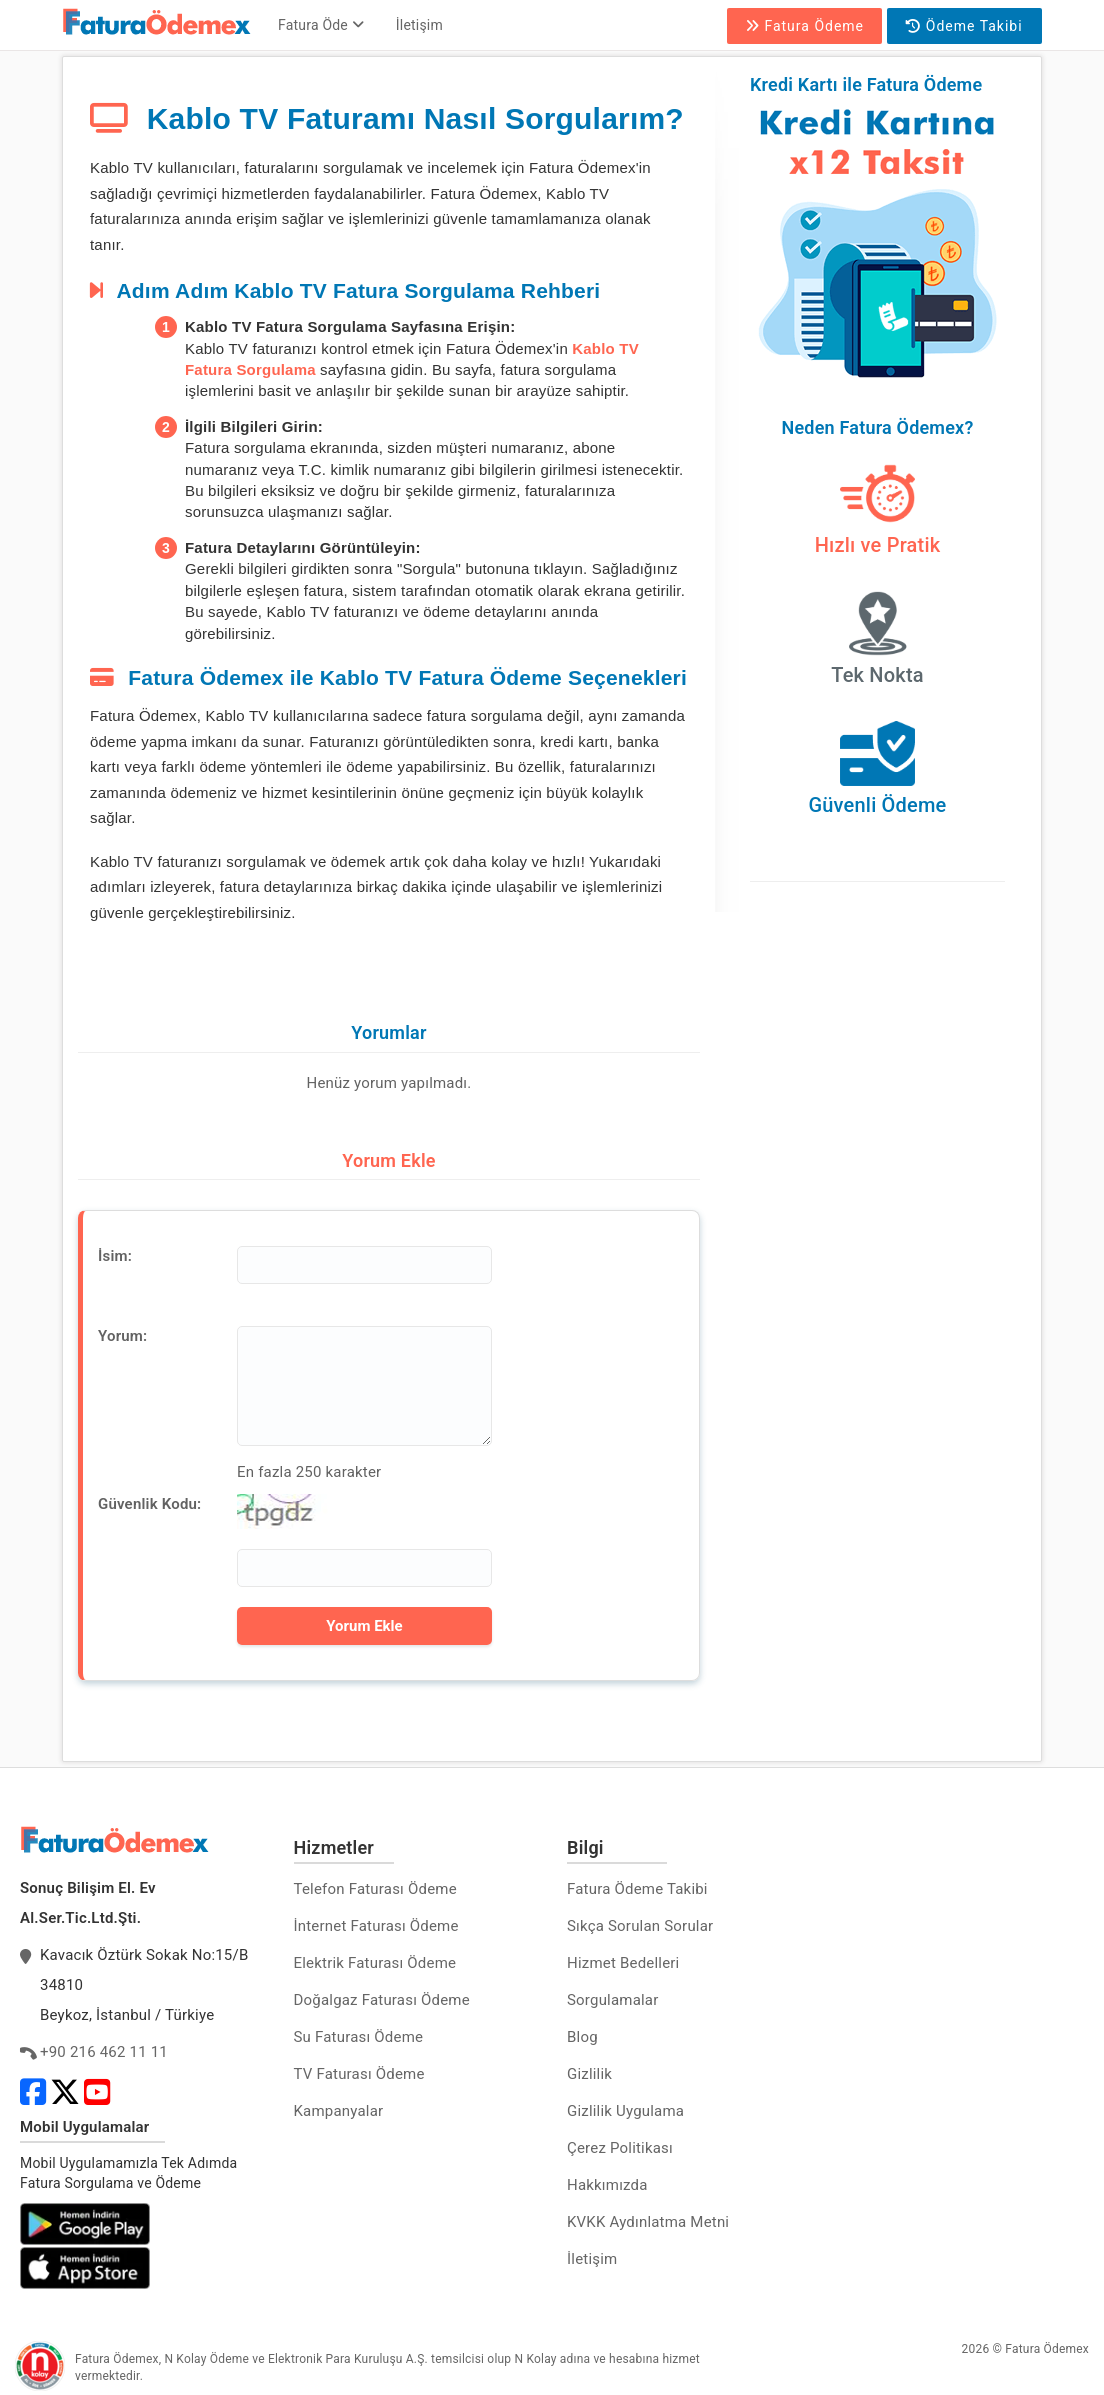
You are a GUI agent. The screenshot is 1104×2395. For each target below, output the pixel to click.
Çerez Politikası (620, 2148)
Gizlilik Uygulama (625, 2111)
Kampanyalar (339, 2111)
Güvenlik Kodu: (149, 1504)
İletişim (419, 25)
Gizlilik (589, 2074)
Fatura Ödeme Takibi (637, 1889)
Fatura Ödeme (804, 26)
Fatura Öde (321, 25)
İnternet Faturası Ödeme (376, 1926)
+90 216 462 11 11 (104, 2052)
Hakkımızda (607, 2185)
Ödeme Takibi (964, 26)
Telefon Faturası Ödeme (375, 1889)
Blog (582, 2037)
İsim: (115, 1256)
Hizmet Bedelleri (623, 1963)
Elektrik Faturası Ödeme (375, 1963)
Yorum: (122, 1336)
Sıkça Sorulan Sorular (640, 1926)
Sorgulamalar (613, 2000)
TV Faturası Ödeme (359, 2074)
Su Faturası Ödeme (359, 2037)
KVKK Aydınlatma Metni (648, 2222)
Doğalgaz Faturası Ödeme (382, 2000)
